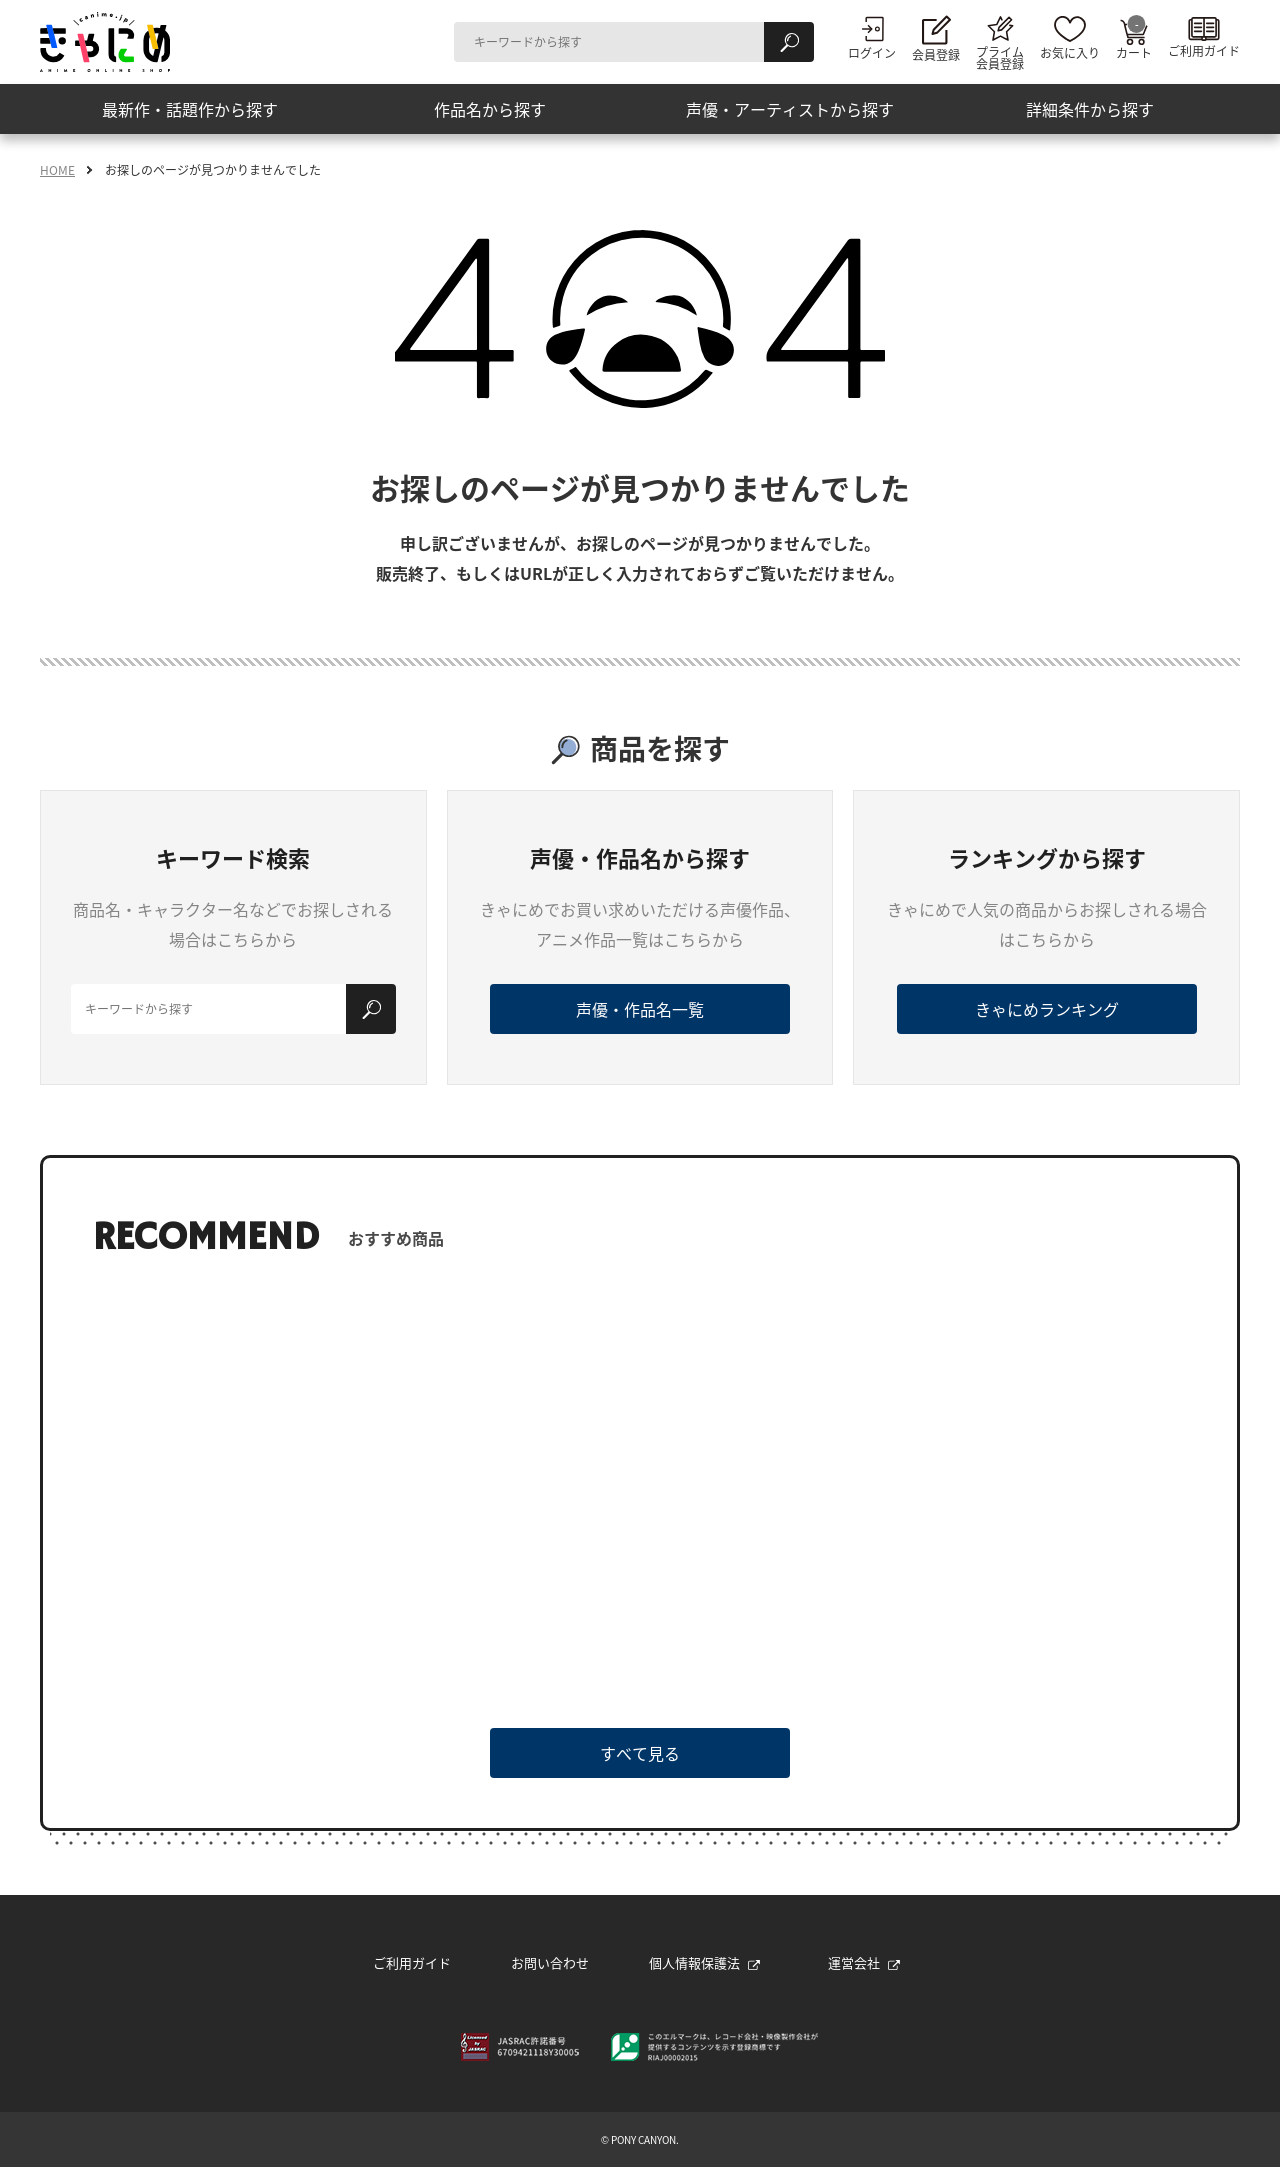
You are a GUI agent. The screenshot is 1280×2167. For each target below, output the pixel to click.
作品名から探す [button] (490, 109)
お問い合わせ (550, 1962)
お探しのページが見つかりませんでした (213, 170)
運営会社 (864, 1962)
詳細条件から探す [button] (1090, 109)
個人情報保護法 (704, 1962)
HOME (57, 170)
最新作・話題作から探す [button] (190, 109)
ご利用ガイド (412, 1962)
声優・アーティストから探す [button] (790, 109)
